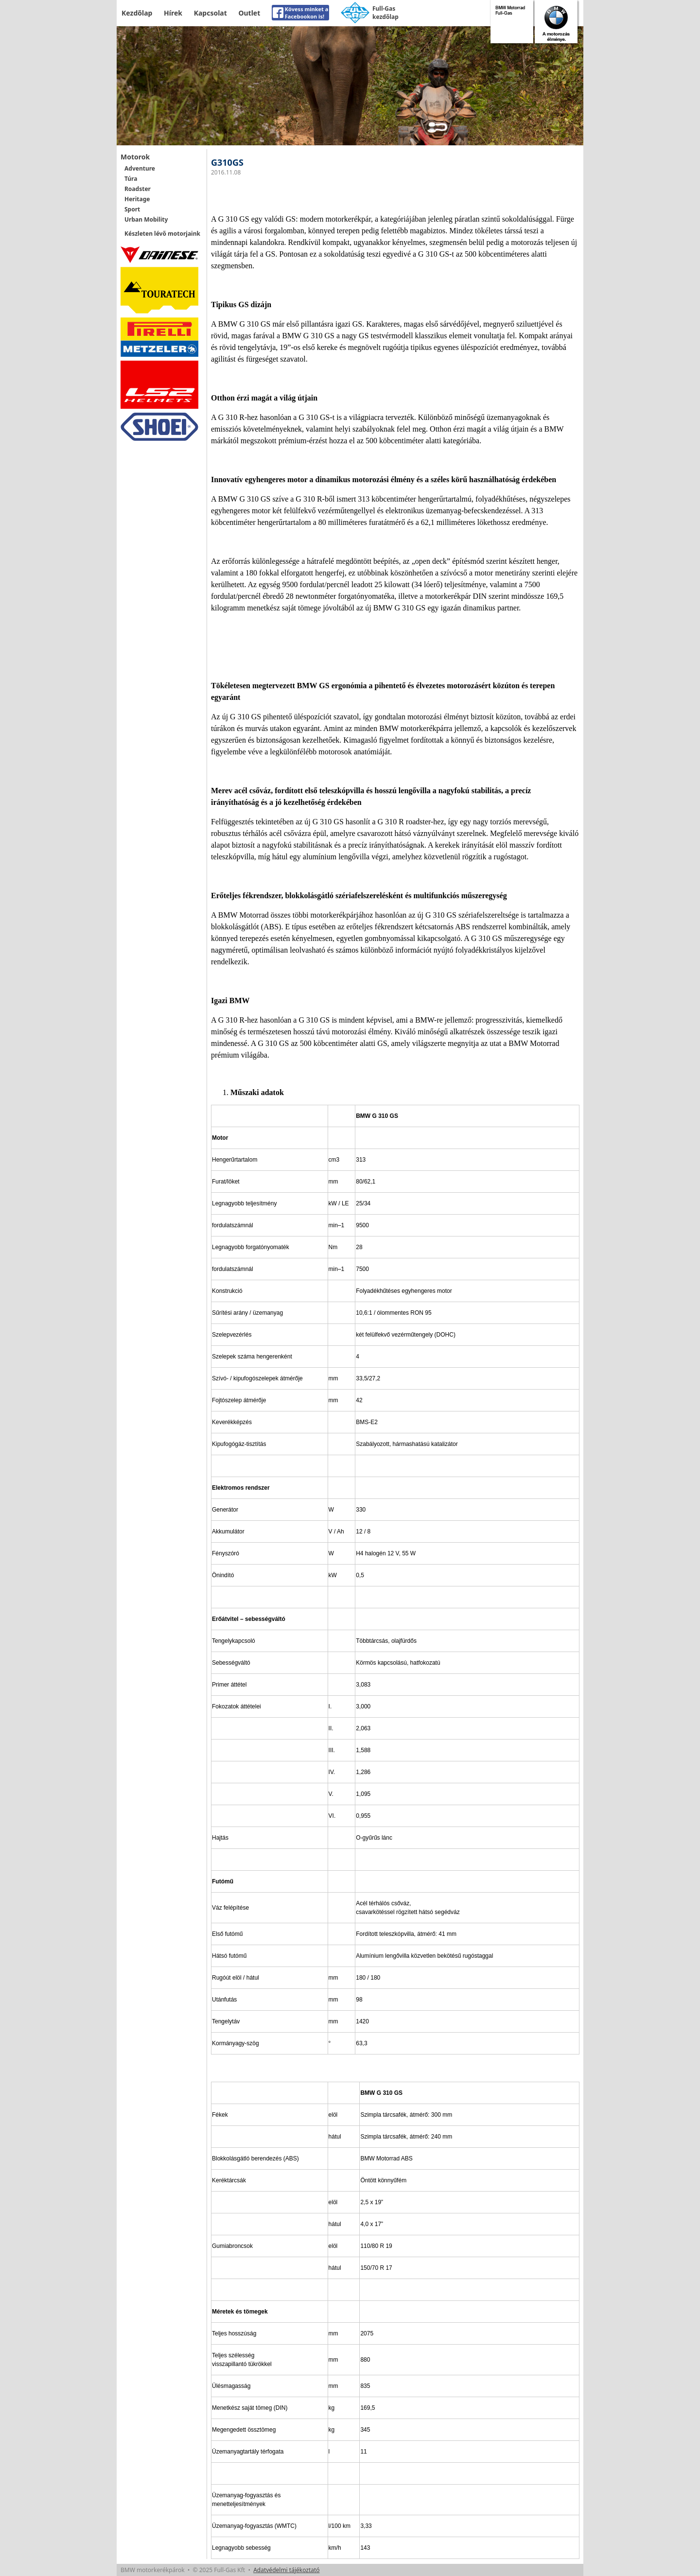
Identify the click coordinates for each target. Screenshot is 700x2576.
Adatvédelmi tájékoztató (286, 2570)
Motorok (135, 156)
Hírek (173, 12)
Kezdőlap (137, 12)
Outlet (249, 12)
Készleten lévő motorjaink (162, 233)
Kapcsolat (210, 12)
